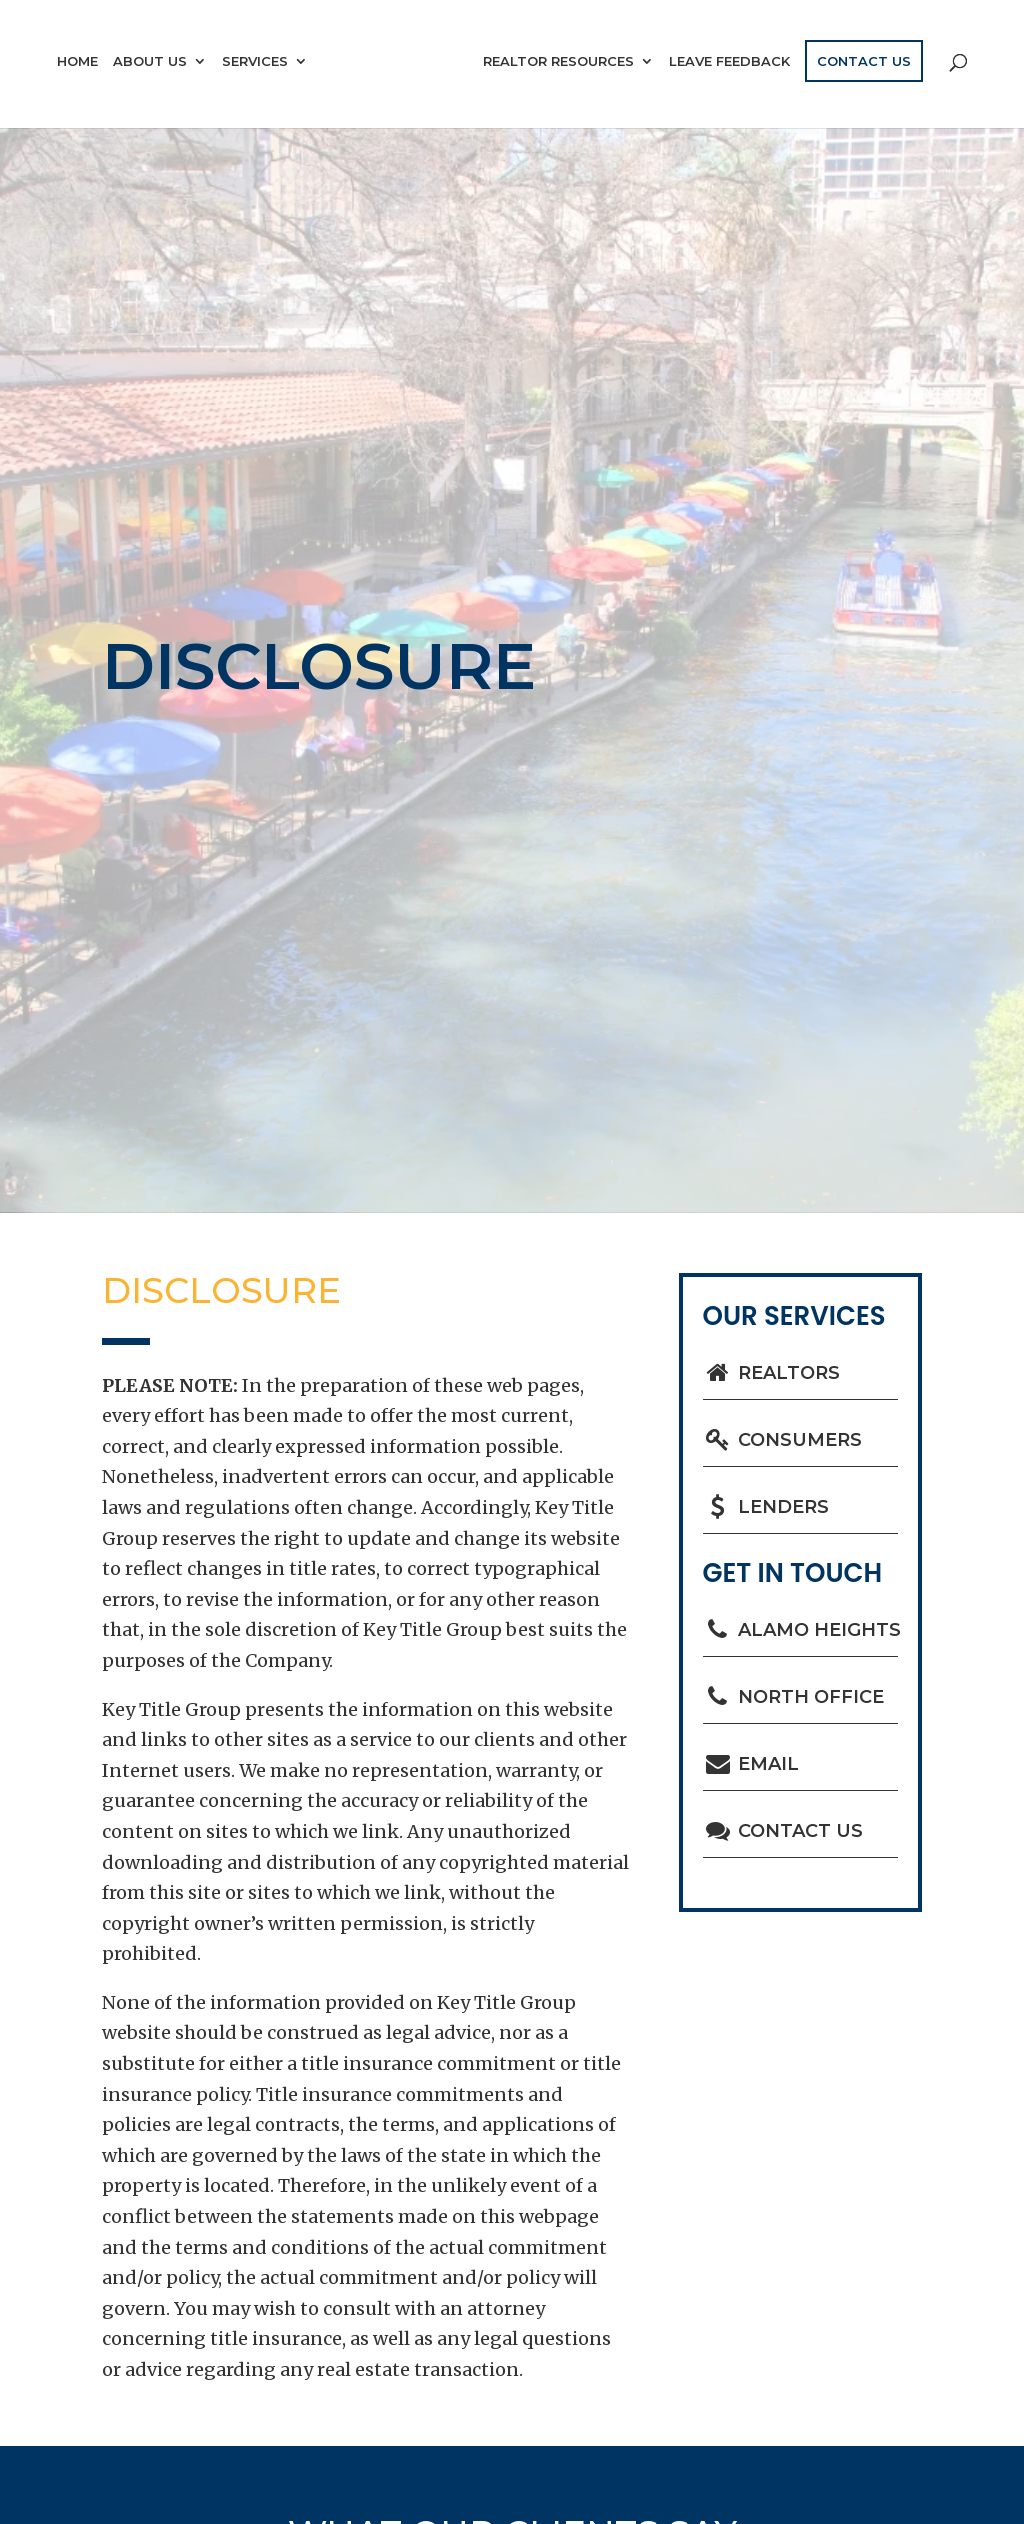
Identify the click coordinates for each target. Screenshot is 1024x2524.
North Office (794, 1697)
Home (77, 61)
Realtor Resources (558, 61)
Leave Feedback (729, 61)
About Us (150, 61)
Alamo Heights (800, 1630)
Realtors (772, 1373)
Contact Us (864, 61)
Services (255, 61)
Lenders (766, 1507)
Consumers (783, 1440)
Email (751, 1764)
